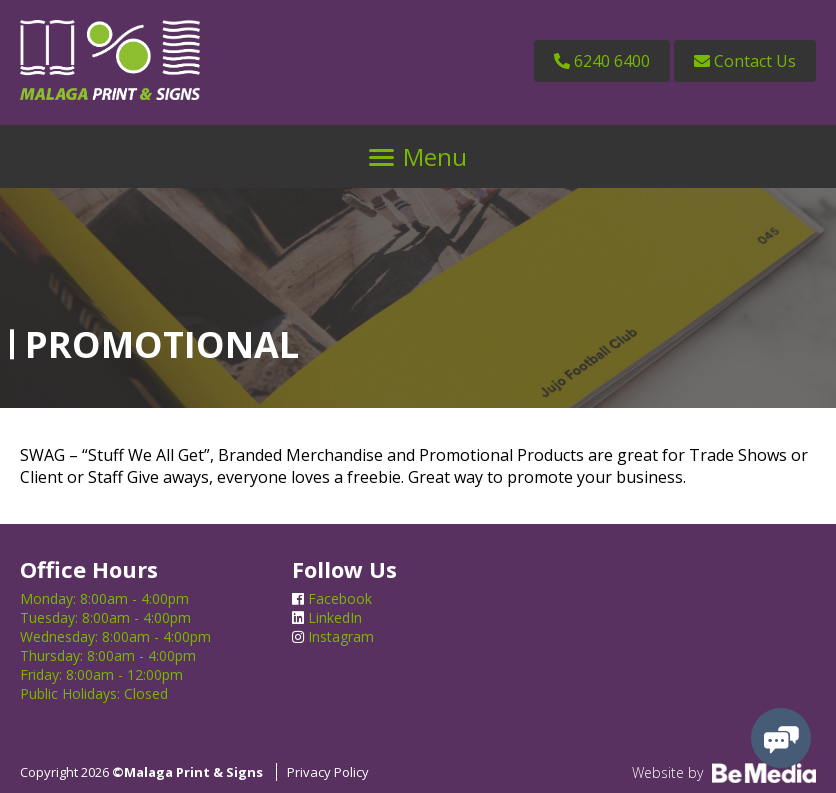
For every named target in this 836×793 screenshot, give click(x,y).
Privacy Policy (328, 772)
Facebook (332, 598)
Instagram (333, 636)
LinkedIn (327, 617)
